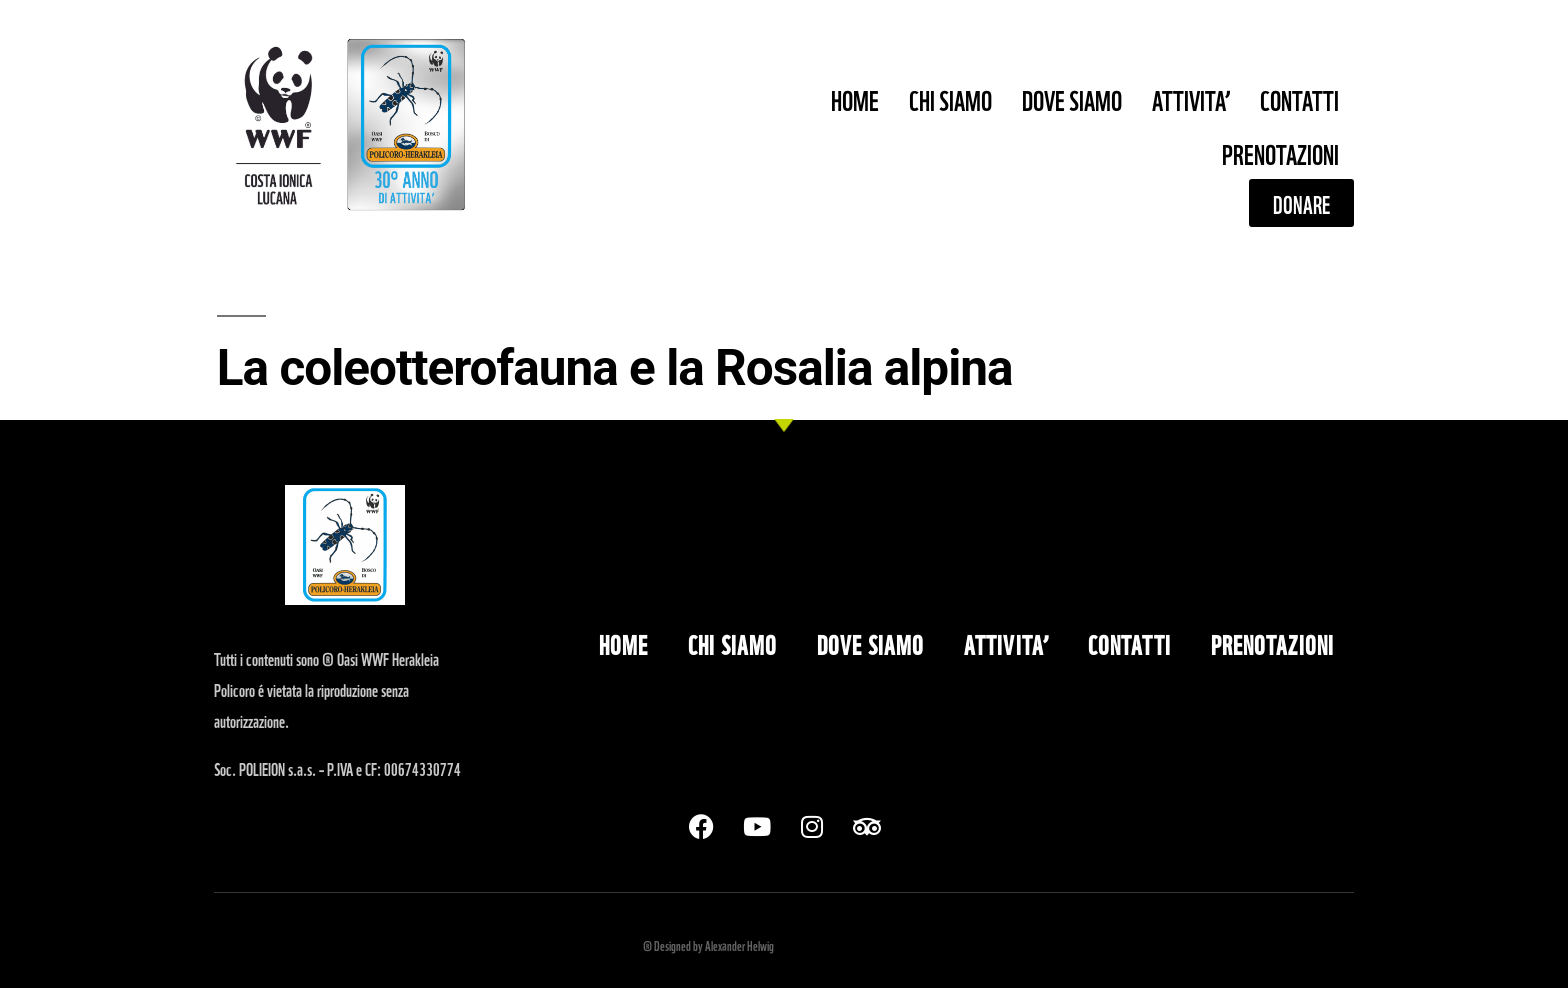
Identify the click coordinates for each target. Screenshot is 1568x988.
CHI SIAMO (950, 98)
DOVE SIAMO (1072, 98)
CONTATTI (1299, 98)
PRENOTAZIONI (1280, 152)
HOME (855, 98)
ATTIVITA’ (1191, 98)
